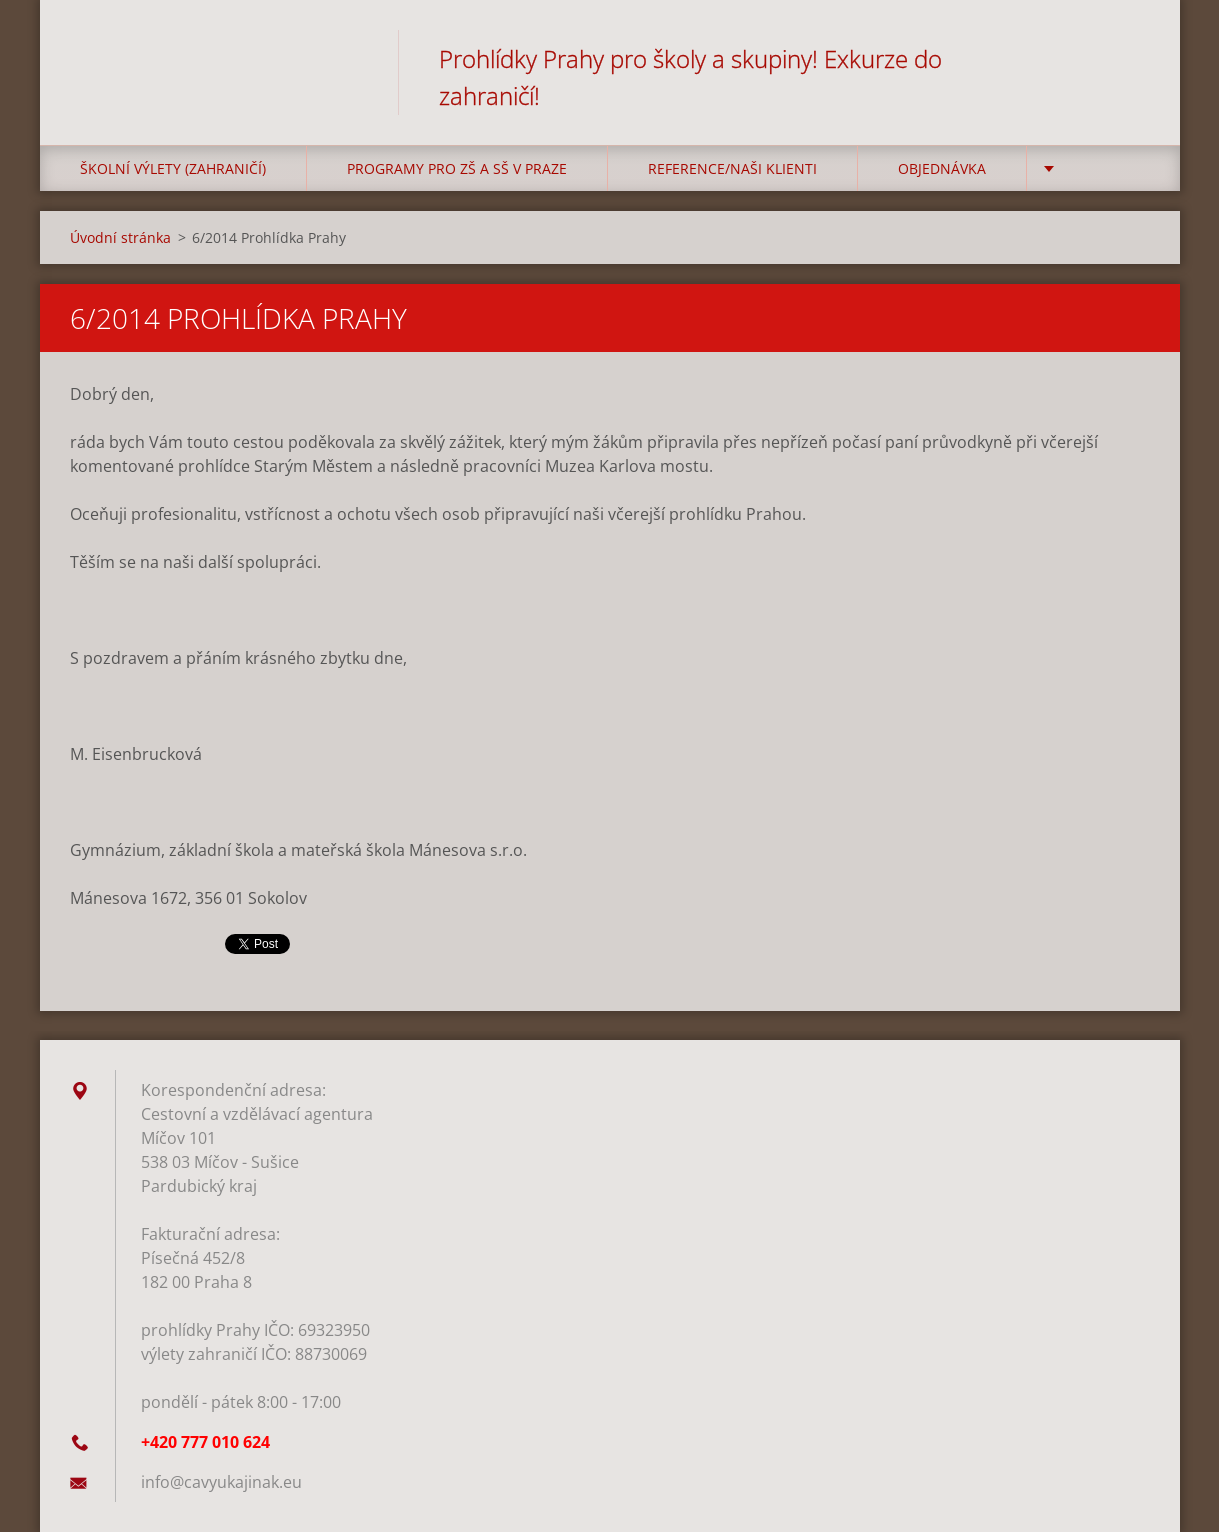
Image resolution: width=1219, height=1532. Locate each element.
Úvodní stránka (120, 237)
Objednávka (942, 168)
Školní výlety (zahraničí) (173, 168)
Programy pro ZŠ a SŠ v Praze (457, 168)
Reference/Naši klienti (732, 168)
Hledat (1128, 58)
